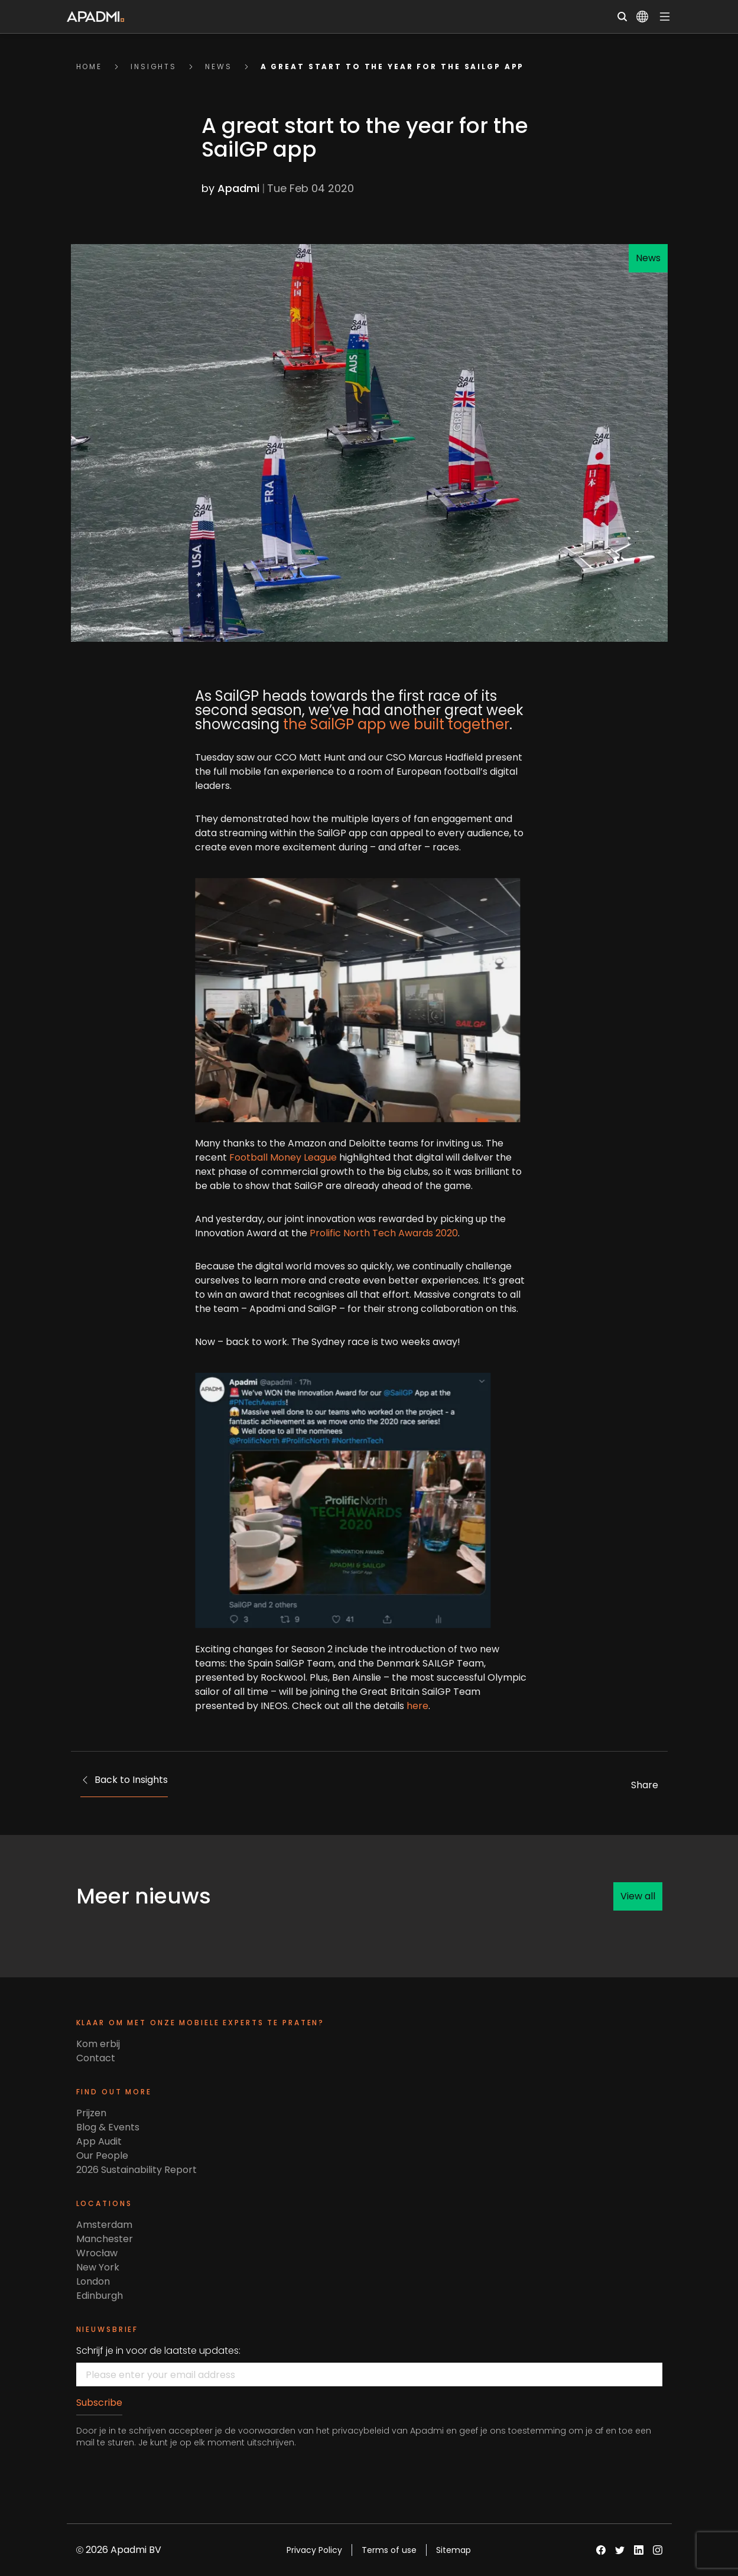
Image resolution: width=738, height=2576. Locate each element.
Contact (95, 2058)
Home (89, 66)
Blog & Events (107, 2127)
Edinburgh (99, 2295)
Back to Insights (124, 1779)
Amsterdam (104, 2224)
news (218, 66)
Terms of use (389, 2550)
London (93, 2281)
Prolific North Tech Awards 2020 (363, 1233)
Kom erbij (98, 2044)
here (397, 1706)
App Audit (99, 2141)
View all (637, 1896)
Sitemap (453, 2550)
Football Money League (262, 1157)
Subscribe (99, 2402)
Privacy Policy (314, 2550)
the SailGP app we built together (375, 724)
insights (154, 66)
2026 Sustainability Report (136, 2170)
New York (97, 2267)
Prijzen (91, 2113)
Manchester (104, 2239)
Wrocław (97, 2253)
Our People (102, 2155)
